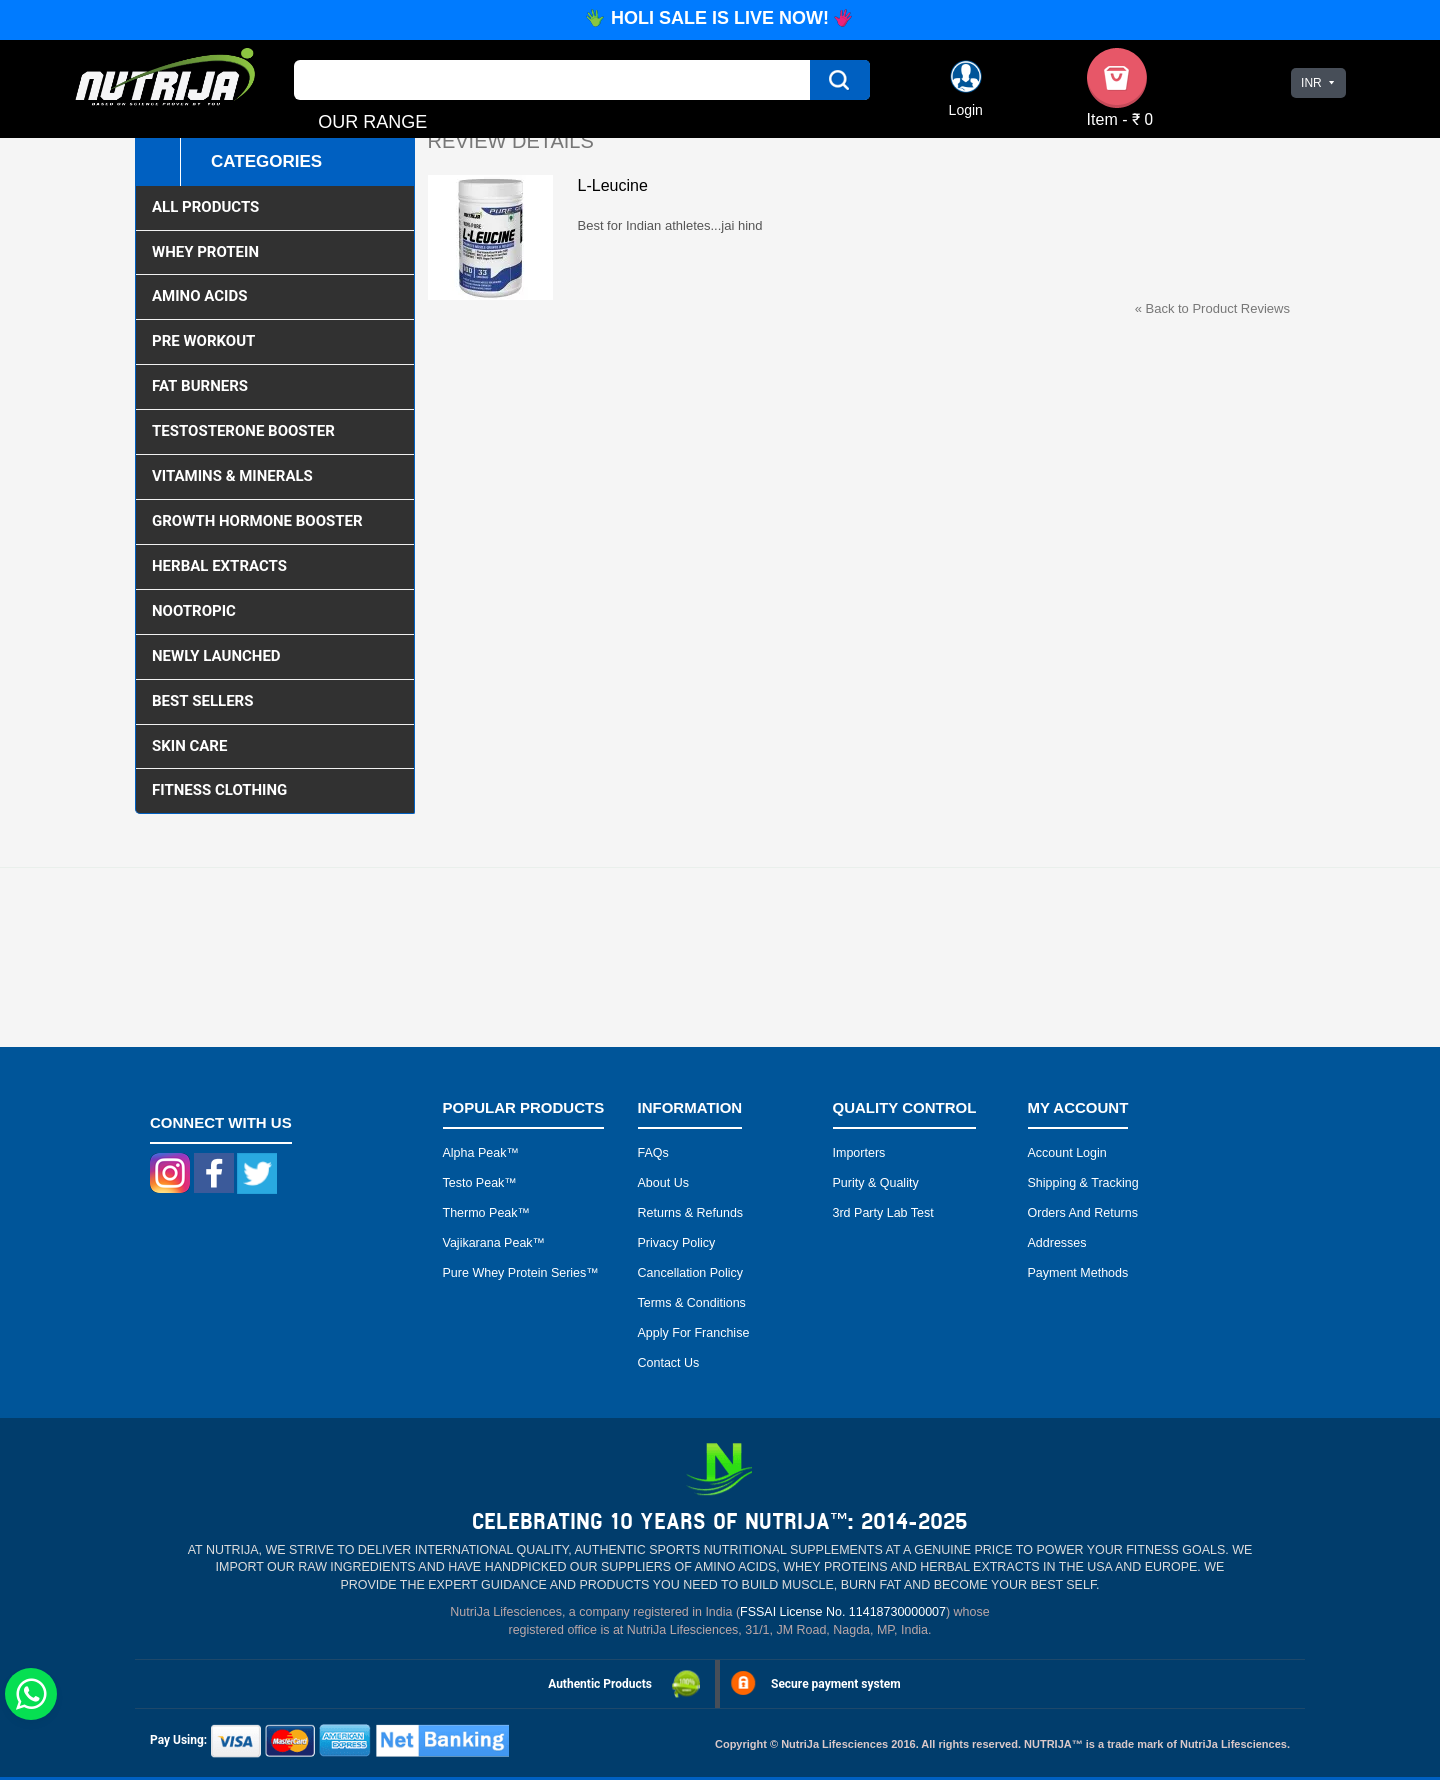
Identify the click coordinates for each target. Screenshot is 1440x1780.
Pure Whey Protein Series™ (521, 1273)
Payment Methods (1078, 1273)
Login (966, 110)
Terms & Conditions (692, 1303)
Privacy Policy (677, 1243)
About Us (663, 1183)
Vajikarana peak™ (494, 1243)
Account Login (1067, 1153)
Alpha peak (475, 1153)
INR (1311, 83)
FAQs (653, 1153)
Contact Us (669, 1363)
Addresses (1057, 1243)
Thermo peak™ (487, 1213)
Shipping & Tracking (1083, 1183)
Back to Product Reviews (1212, 308)
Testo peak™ (480, 1183)
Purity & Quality (876, 1183)
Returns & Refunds (691, 1213)
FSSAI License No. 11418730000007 (843, 1612)
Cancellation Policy (691, 1273)
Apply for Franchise (694, 1333)
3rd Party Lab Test (883, 1213)
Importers (859, 1153)
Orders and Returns (1083, 1213)
